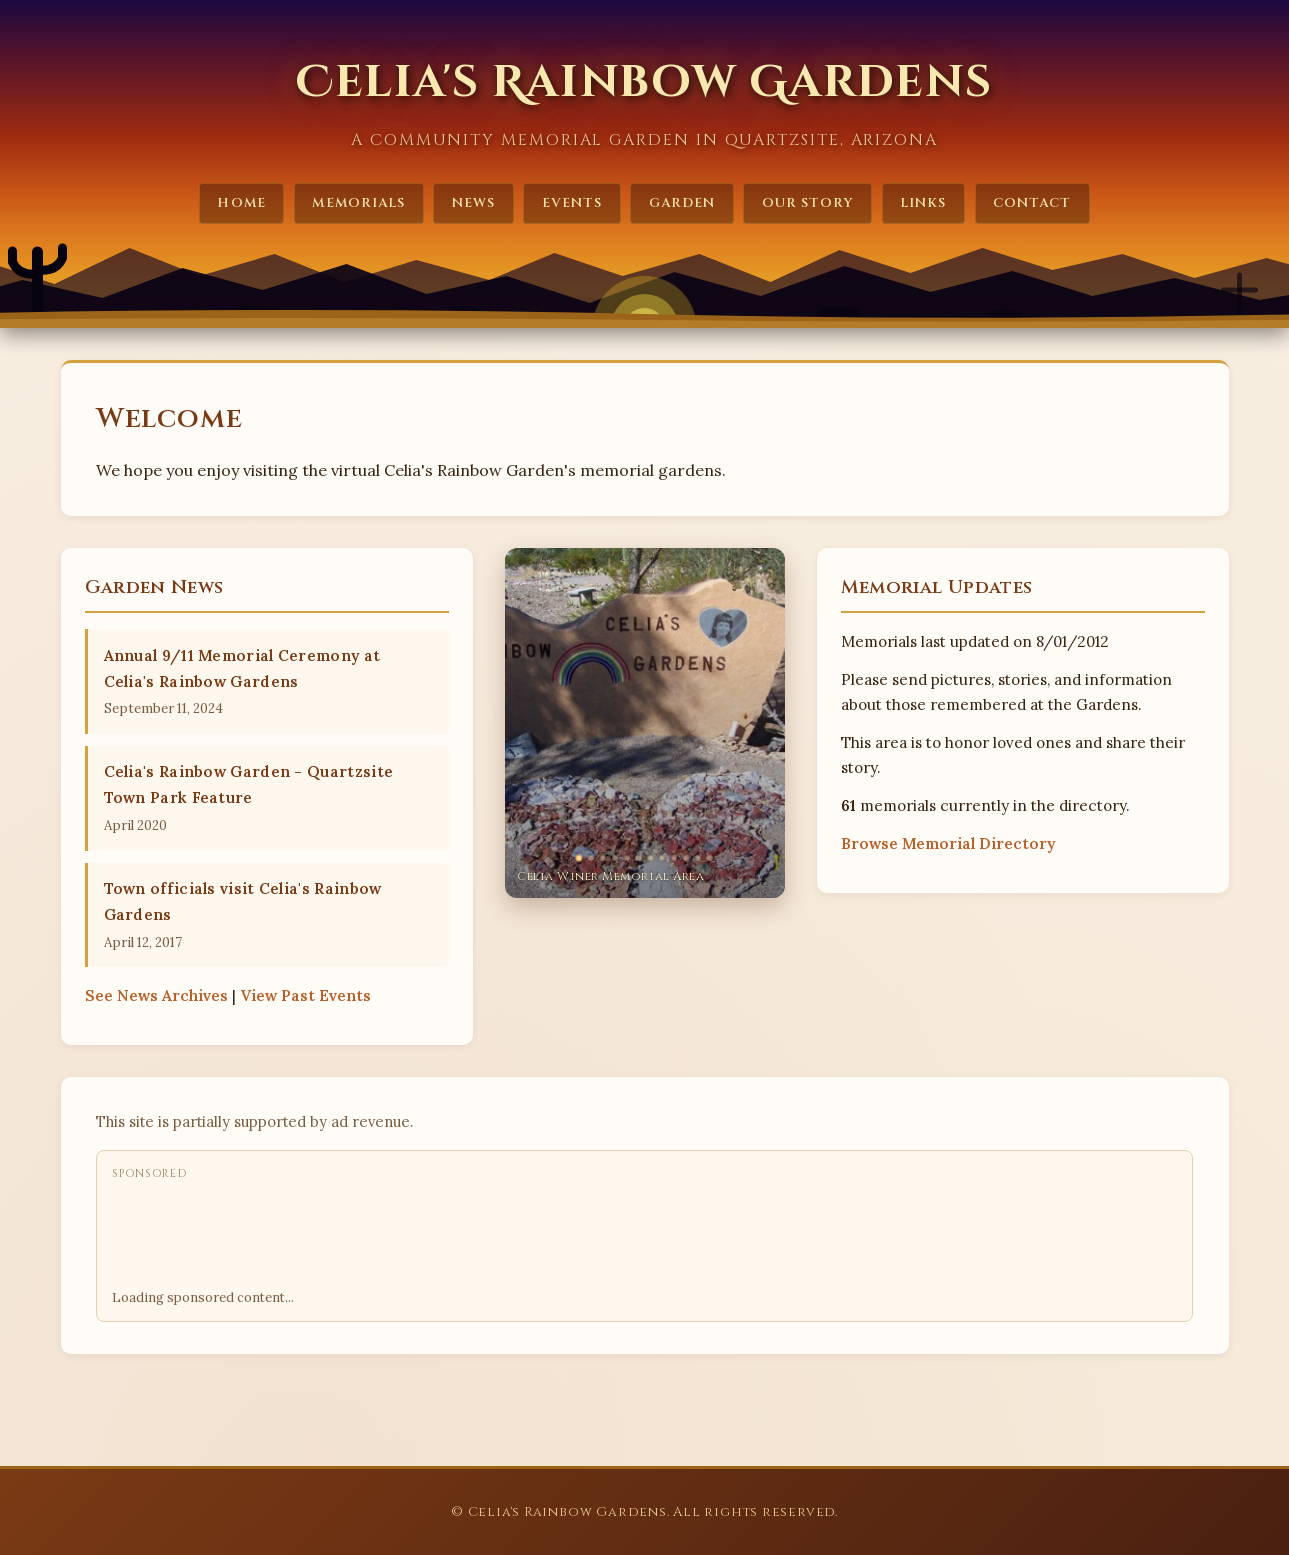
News (473, 203)
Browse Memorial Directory (948, 843)
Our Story (807, 203)
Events (572, 203)
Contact (1032, 203)
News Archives (156, 995)
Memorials (358, 203)
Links (923, 203)
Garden (682, 203)
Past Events (305, 995)
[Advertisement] (476, 1236)
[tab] (579, 857)
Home (241, 203)
